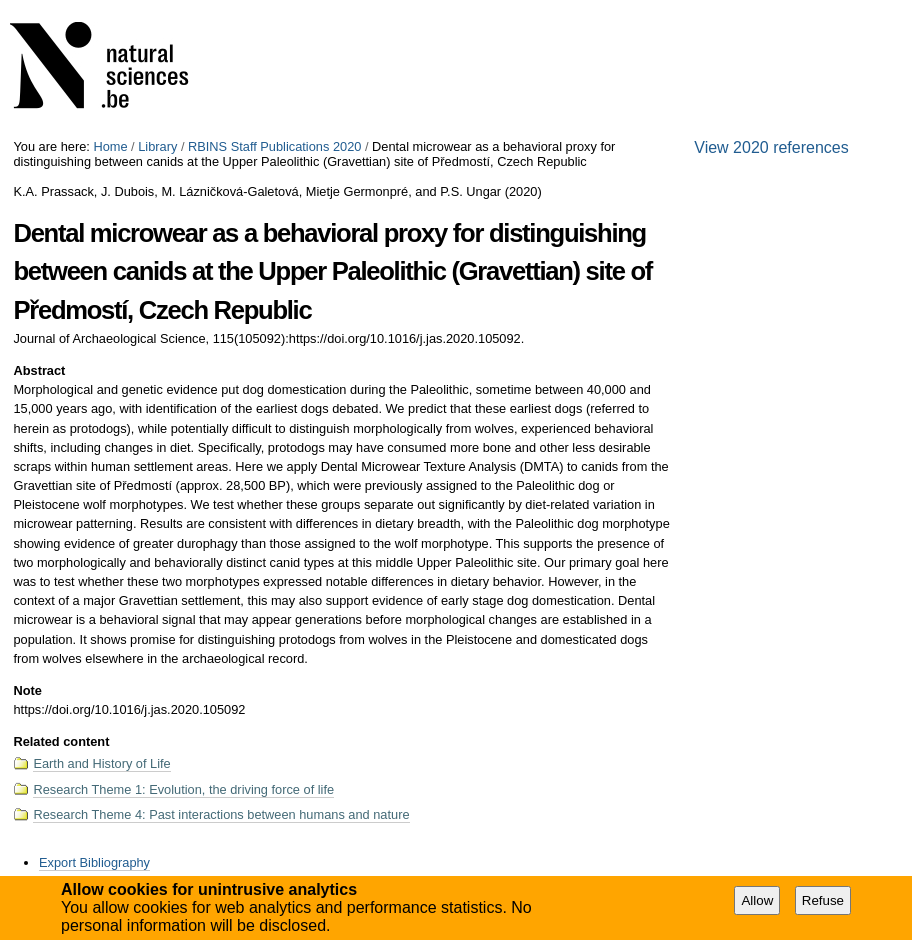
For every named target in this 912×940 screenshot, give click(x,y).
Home (110, 146)
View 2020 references (771, 147)
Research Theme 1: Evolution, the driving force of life (183, 789)
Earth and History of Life (101, 763)
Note (27, 690)
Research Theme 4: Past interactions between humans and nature (221, 814)
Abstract (39, 370)
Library (157, 146)
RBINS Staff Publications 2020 (274, 146)
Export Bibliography (94, 862)
